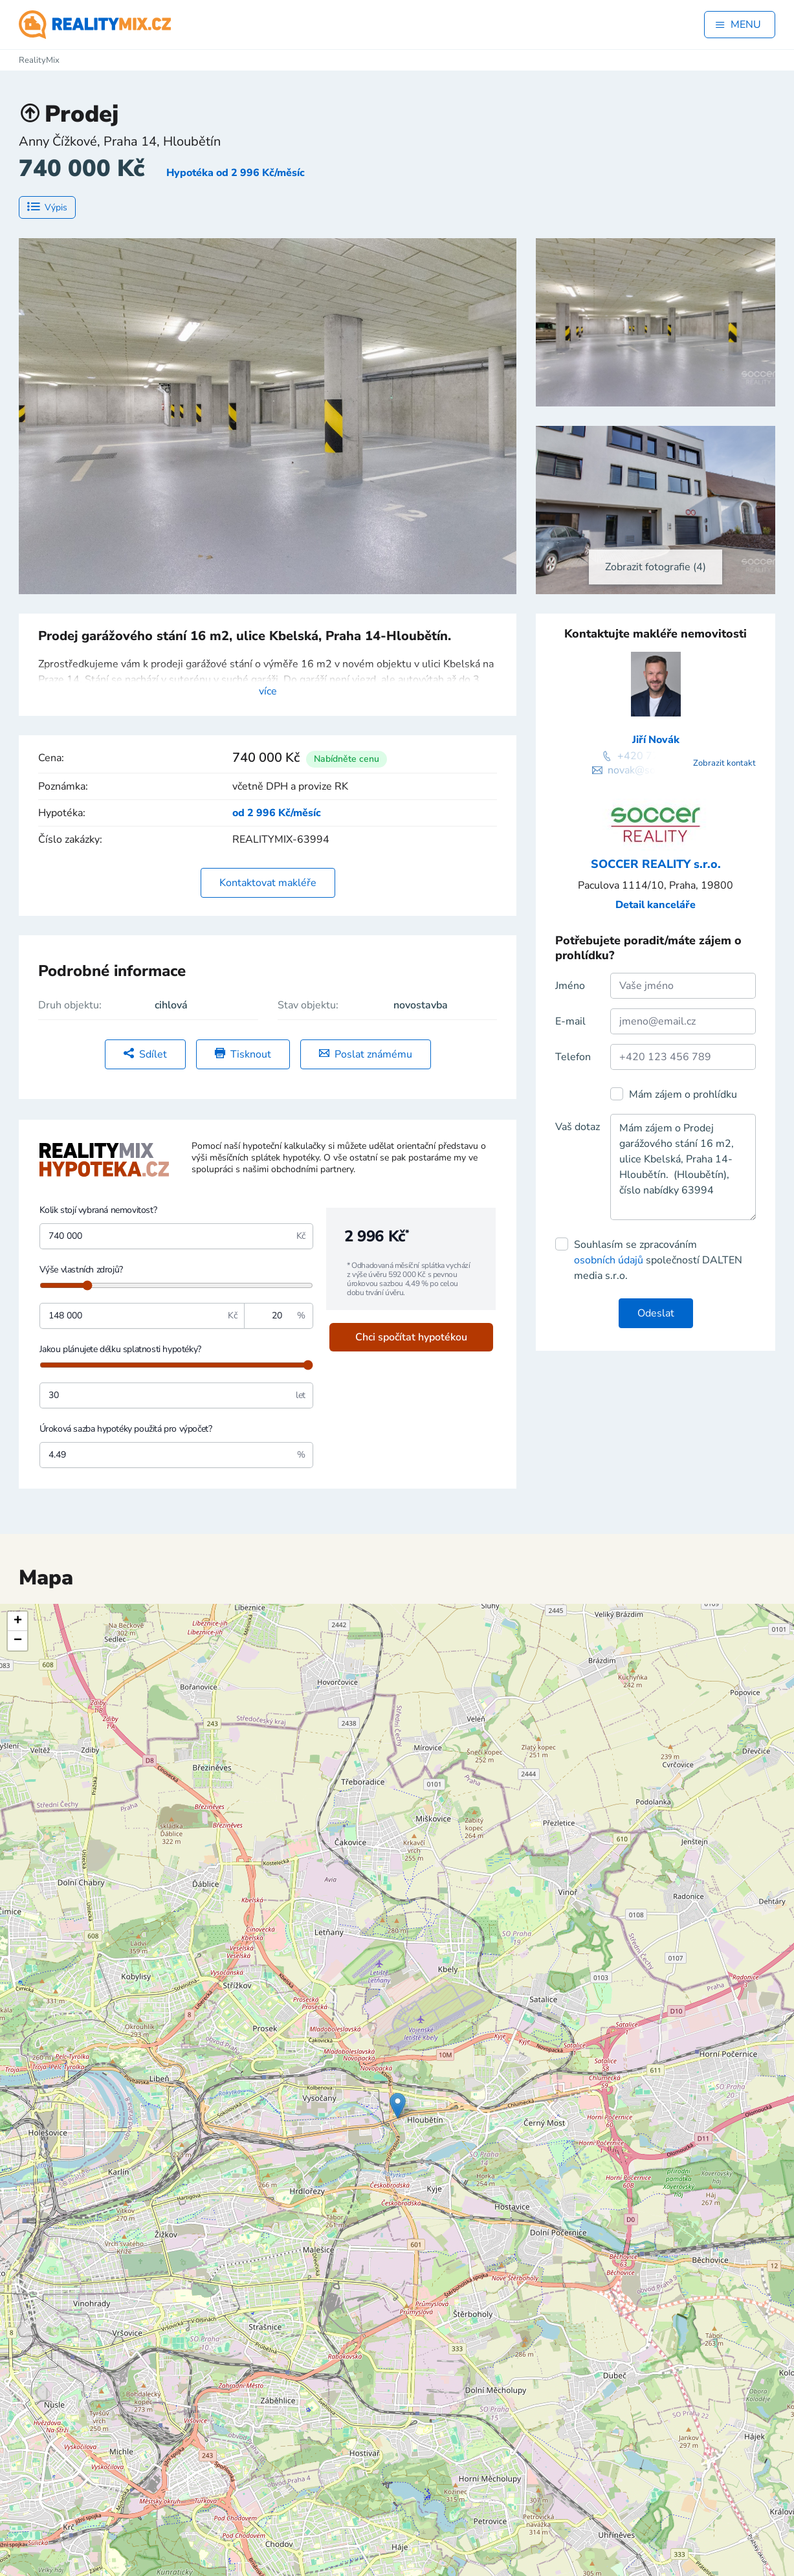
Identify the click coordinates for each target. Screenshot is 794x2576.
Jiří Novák (655, 740)
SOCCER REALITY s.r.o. (656, 864)
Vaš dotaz (577, 1127)
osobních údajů (608, 1260)
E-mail (570, 1021)
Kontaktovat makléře (267, 883)
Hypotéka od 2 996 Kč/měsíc (235, 173)
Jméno (570, 986)
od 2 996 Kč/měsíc (276, 813)
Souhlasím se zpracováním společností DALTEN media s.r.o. (658, 1260)
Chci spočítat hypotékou (411, 1337)
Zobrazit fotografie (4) (655, 567)
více (268, 691)
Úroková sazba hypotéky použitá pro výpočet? (125, 1429)
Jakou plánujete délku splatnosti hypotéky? (120, 1349)
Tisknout (243, 1054)
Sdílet (145, 1054)
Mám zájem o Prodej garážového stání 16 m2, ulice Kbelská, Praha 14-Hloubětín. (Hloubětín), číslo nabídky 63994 (683, 1167)
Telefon (573, 1057)
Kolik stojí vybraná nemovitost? (98, 1210)
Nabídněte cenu (346, 759)
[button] (398, 2106)
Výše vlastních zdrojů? (81, 1269)
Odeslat (655, 1313)
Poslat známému (365, 1054)
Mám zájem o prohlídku (683, 1094)
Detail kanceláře (655, 905)
